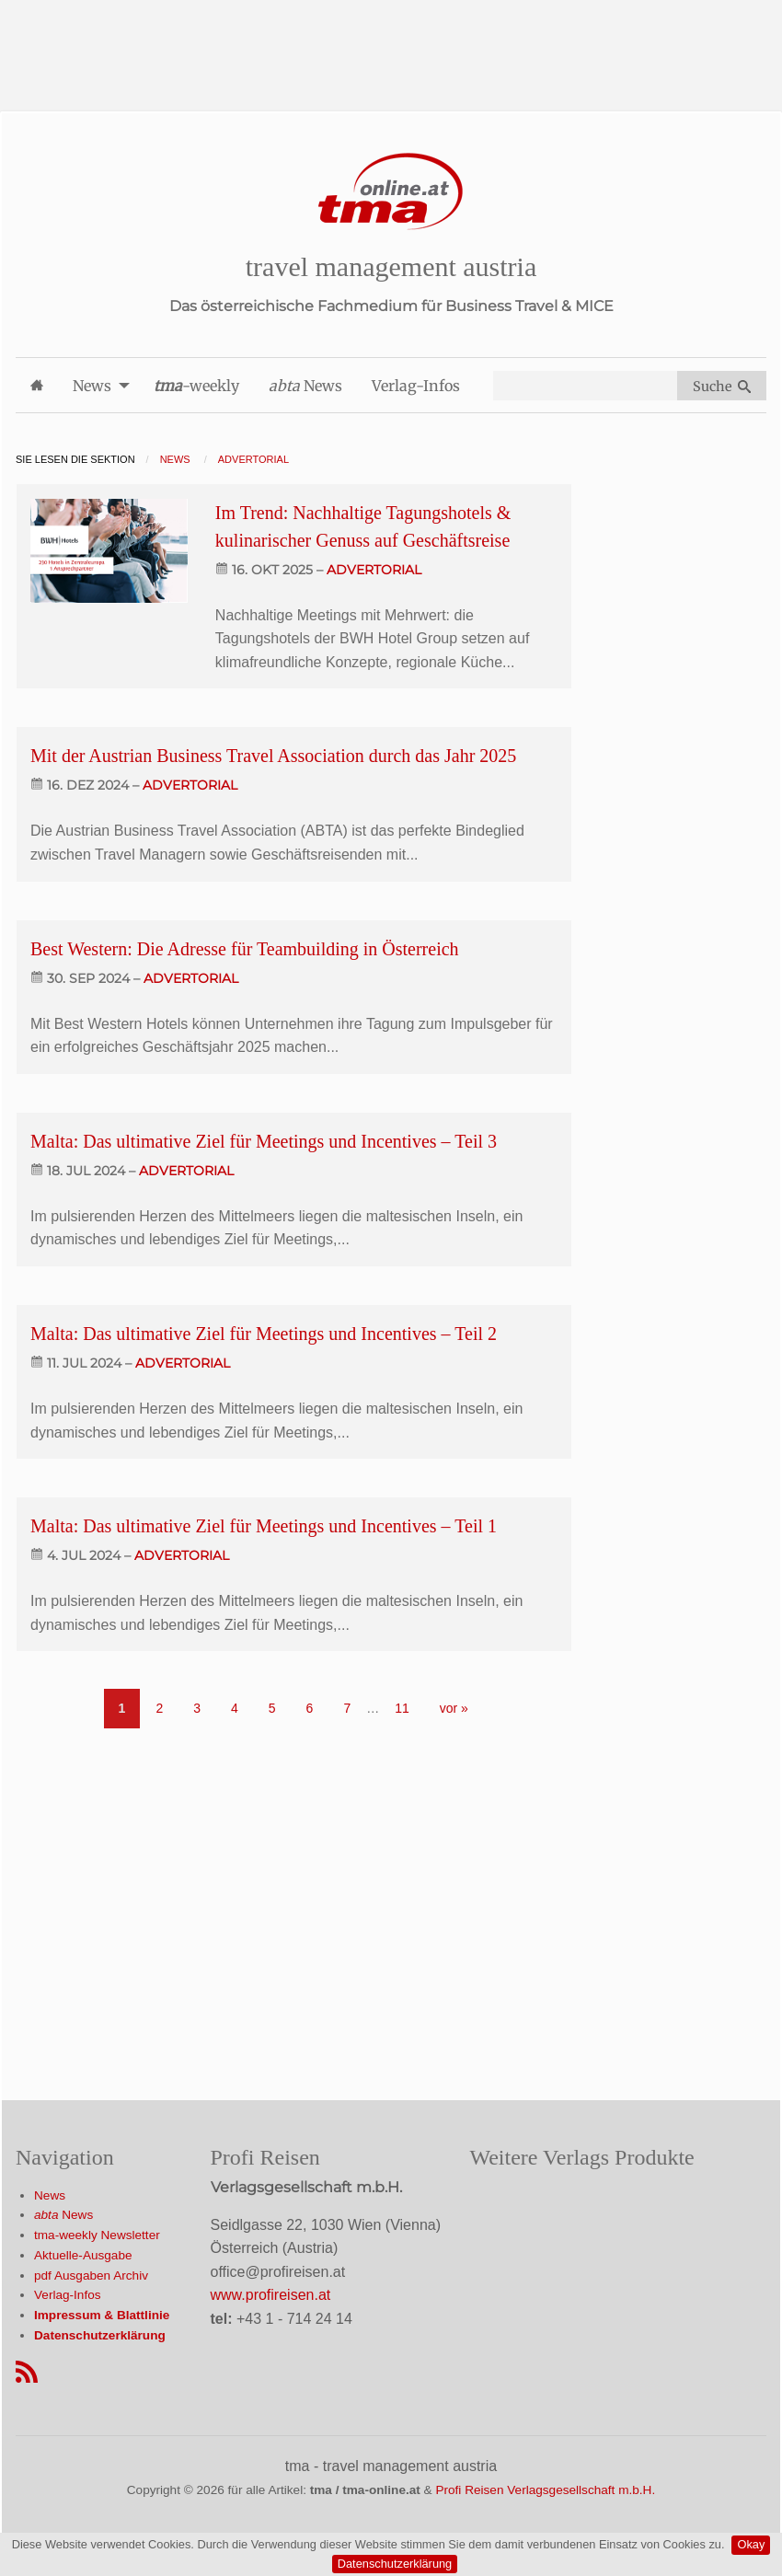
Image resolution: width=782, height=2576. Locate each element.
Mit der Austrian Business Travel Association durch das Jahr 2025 (273, 755)
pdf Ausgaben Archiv (91, 2275)
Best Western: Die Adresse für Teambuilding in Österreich (244, 949)
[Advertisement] (391, 41)
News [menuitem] (92, 385)
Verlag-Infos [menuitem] (416, 385)
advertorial (374, 569)
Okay (751, 2544)
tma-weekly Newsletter (97, 2235)
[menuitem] (37, 385)
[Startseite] (391, 192)
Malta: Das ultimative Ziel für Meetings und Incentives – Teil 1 (263, 1526)
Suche (722, 386)
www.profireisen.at (271, 2295)
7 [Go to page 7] (347, 1708)
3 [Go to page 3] (197, 1708)
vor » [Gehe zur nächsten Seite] (454, 1708)
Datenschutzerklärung (395, 2563)
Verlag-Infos (67, 2295)
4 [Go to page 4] (234, 1708)
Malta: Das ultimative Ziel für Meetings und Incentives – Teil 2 (263, 1333)
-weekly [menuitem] (196, 385)
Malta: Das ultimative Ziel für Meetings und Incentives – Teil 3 (263, 1141)
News (49, 2195)
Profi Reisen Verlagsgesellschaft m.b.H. (545, 2490)
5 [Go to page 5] (272, 1708)
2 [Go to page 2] (159, 1708)
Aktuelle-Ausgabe (83, 2255)
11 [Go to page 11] (402, 1708)
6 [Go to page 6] (310, 1708)
